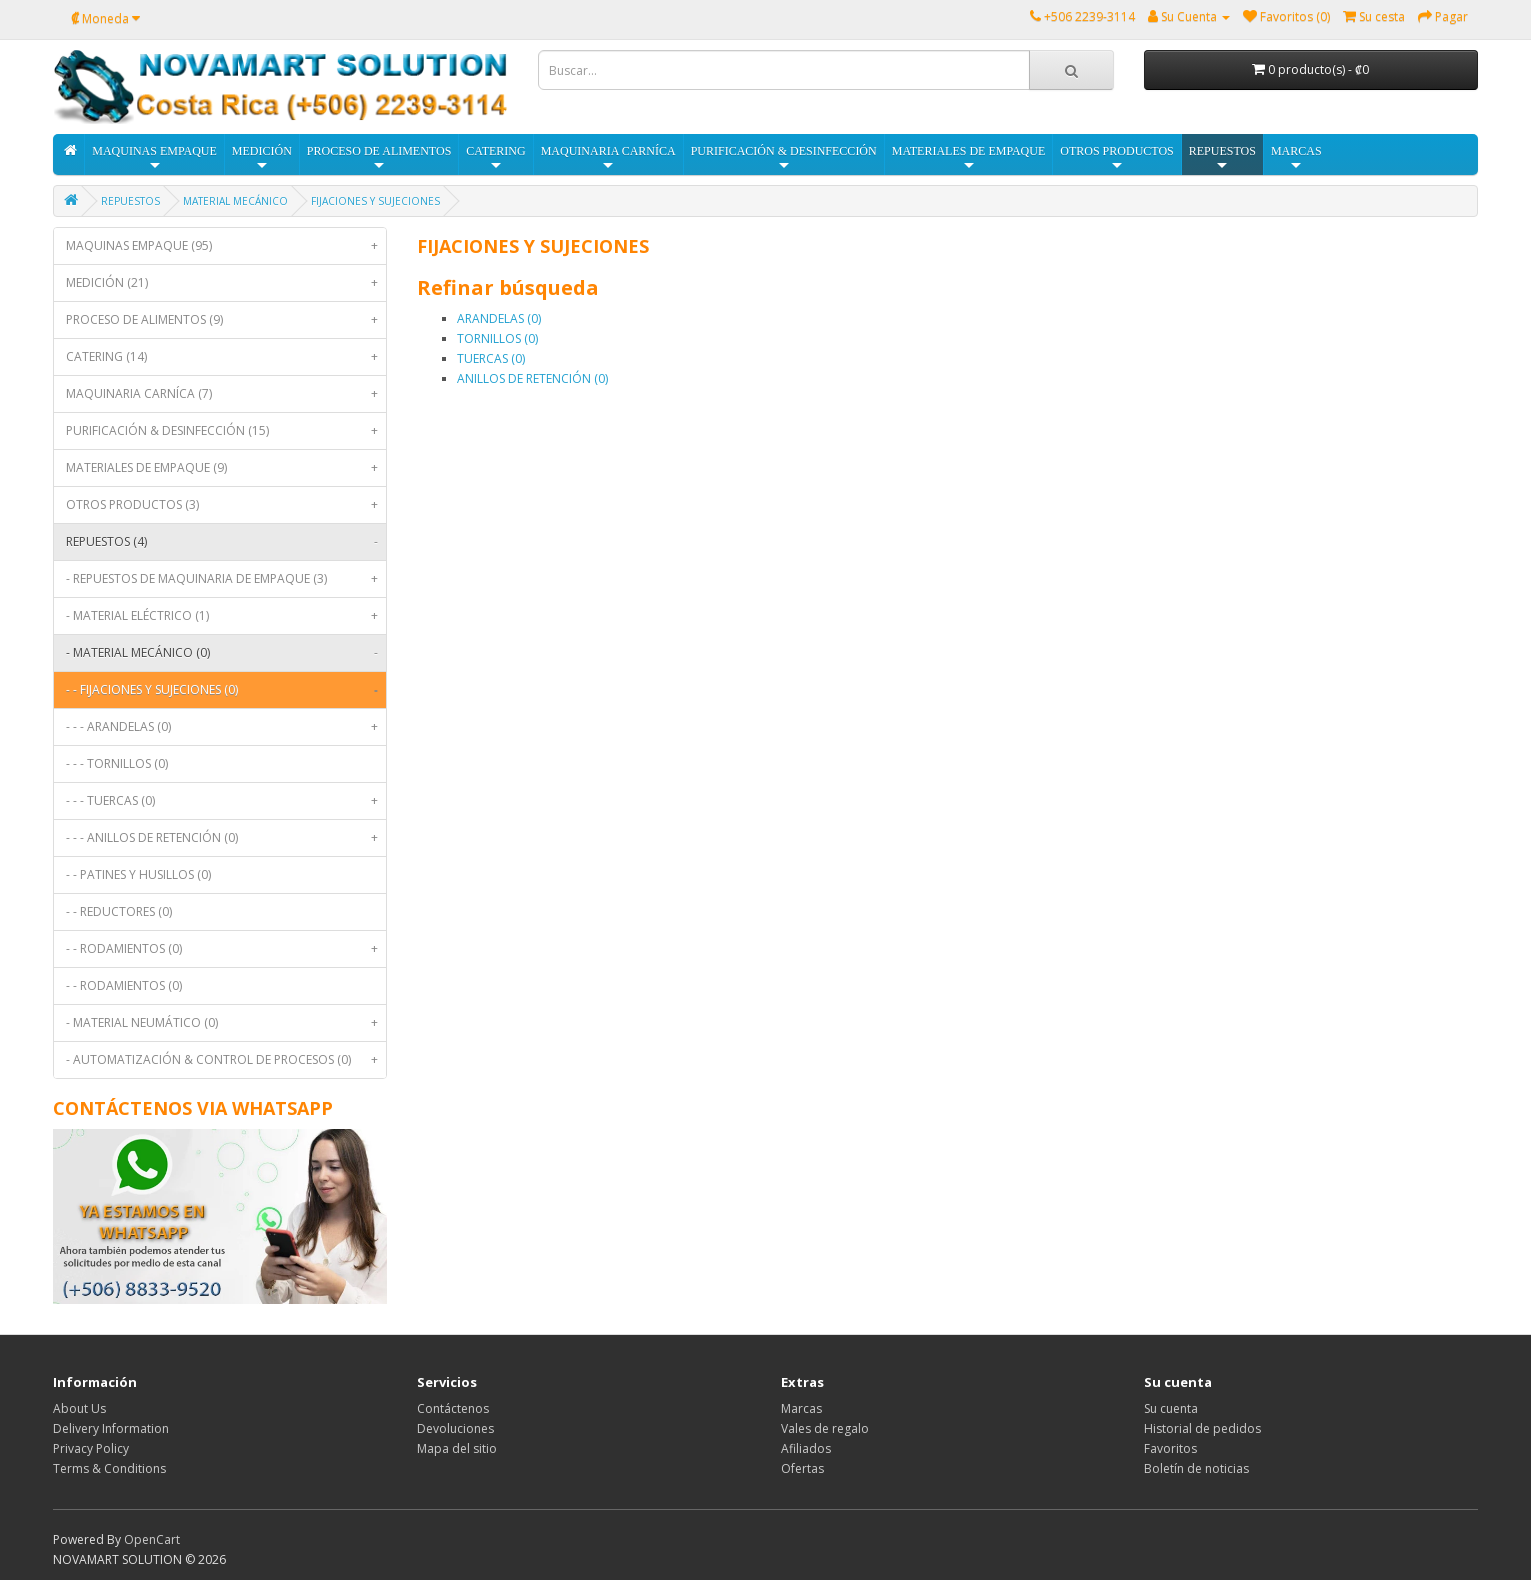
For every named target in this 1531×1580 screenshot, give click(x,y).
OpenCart (152, 1539)
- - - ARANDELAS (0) (226, 727)
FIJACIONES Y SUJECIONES (375, 201)
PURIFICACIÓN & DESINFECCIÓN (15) (226, 431)
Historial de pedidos (1202, 1428)
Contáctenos (453, 1408)
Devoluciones (455, 1428)
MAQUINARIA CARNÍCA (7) (226, 394)
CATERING (495, 158)
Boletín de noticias (1196, 1468)
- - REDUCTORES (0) (119, 911)
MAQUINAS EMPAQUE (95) (226, 246)
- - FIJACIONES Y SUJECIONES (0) (226, 690)
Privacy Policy (91, 1448)
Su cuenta (1171, 1408)
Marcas (801, 1408)
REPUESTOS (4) (226, 542)
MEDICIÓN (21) (226, 283)
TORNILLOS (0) (497, 338)
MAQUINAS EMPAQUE (154, 158)
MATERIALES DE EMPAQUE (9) (226, 468)
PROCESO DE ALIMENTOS (379, 158)
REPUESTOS (1222, 158)
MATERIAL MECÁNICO (235, 201)
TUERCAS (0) (491, 358)
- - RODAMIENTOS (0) (226, 949)
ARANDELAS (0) (499, 318)
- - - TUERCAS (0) (226, 801)
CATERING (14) (226, 357)
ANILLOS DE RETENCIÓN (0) (532, 378)
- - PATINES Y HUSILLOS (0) (138, 874)
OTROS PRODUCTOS (1116, 158)
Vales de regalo (825, 1428)
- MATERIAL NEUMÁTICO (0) (226, 1023)
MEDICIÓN (262, 158)
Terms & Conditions (109, 1468)
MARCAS (1296, 158)
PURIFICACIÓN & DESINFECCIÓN (784, 158)
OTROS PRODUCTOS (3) (226, 505)
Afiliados (806, 1448)
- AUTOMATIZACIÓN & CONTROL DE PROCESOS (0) (226, 1060)
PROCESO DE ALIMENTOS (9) (226, 320)
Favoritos (1170, 1448)
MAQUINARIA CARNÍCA (608, 158)
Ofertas (802, 1468)
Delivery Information (111, 1428)
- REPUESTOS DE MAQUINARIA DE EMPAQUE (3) (226, 579)
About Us (79, 1408)
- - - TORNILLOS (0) (117, 763)
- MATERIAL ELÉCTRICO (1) (226, 616)
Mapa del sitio (457, 1448)
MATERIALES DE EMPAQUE (969, 158)
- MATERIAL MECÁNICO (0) (226, 653)
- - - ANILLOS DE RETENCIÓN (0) (226, 838)
